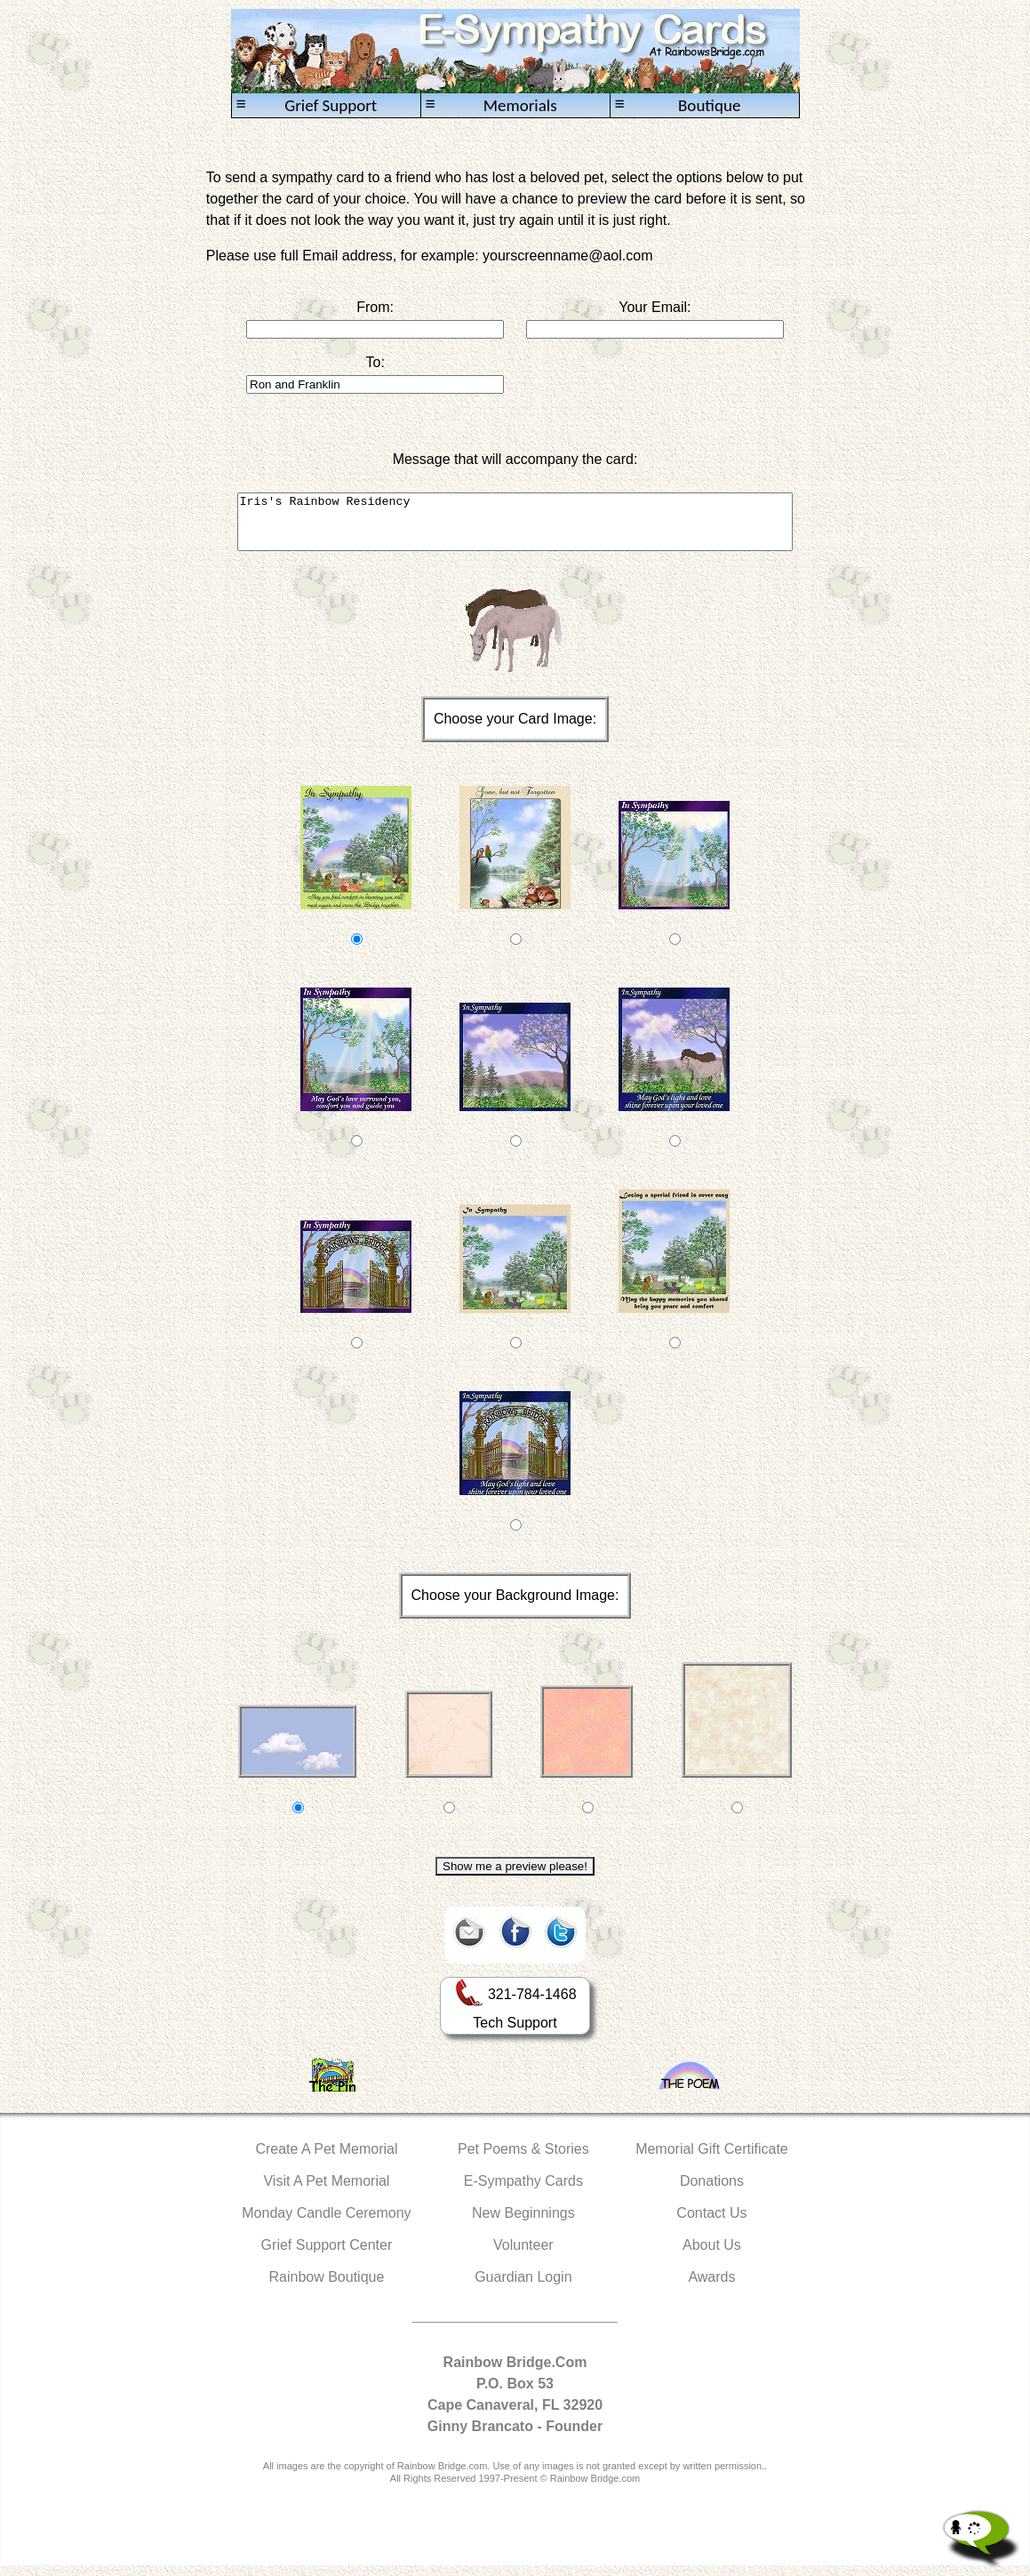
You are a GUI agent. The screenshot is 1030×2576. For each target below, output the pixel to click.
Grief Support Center (327, 2255)
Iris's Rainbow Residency (515, 527)
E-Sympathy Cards (523, 2191)
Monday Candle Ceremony (326, 2223)
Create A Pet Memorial (326, 2159)
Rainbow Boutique (326, 2287)
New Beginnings (523, 2223)
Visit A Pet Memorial (326, 2191)
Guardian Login (523, 2287)
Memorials (491, 105)
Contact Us (711, 2223)
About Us (712, 2255)
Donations (712, 2191)
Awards (711, 2287)
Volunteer (523, 2255)
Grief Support (307, 105)
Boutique (678, 105)
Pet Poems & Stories (523, 2159)
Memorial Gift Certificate (711, 2159)
